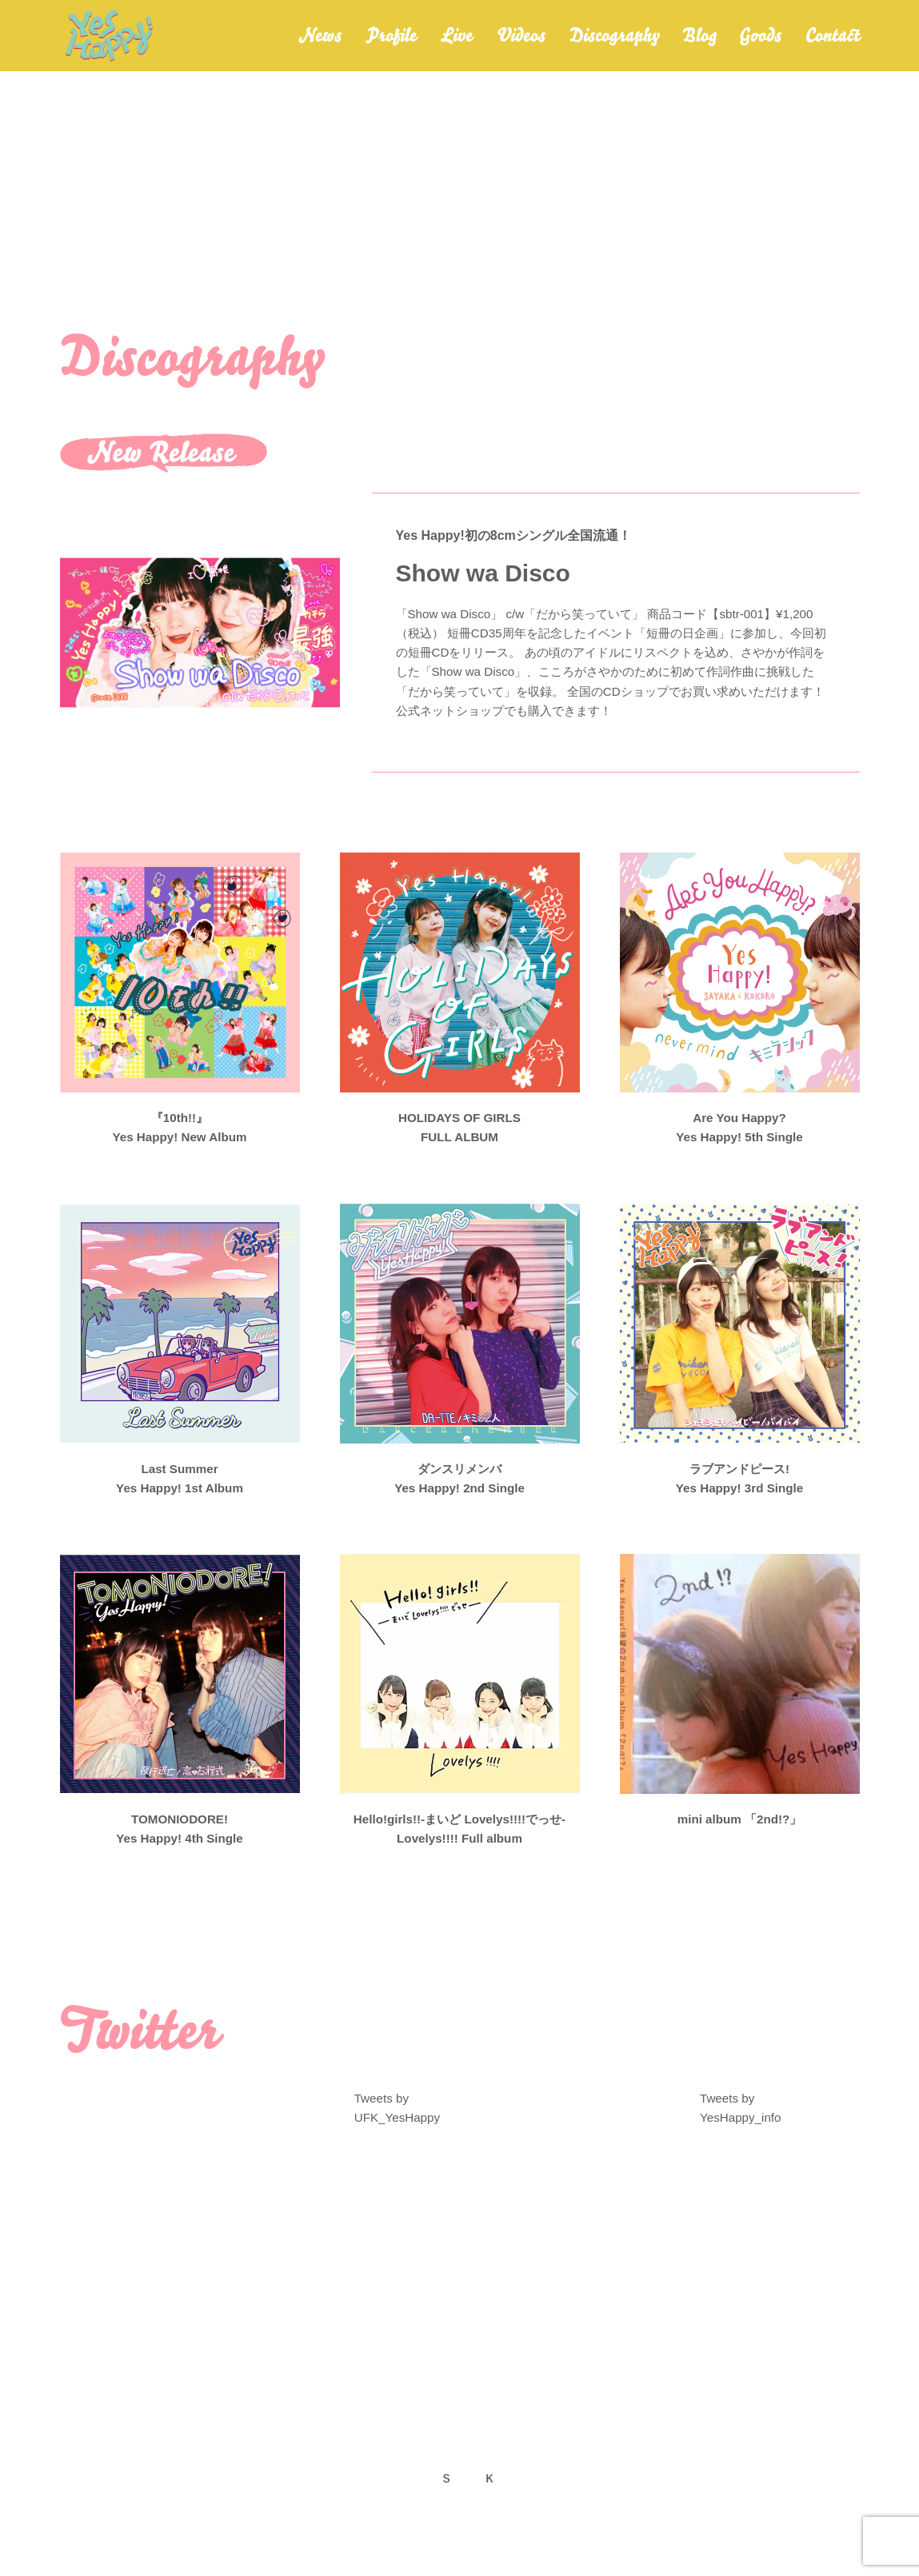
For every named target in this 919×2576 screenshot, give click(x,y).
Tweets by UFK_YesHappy (395, 2116)
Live (457, 40)
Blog (698, 40)
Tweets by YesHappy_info (738, 2116)
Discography (613, 40)
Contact (832, 40)
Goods (760, 40)
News (320, 40)
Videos (521, 40)
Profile (391, 40)
